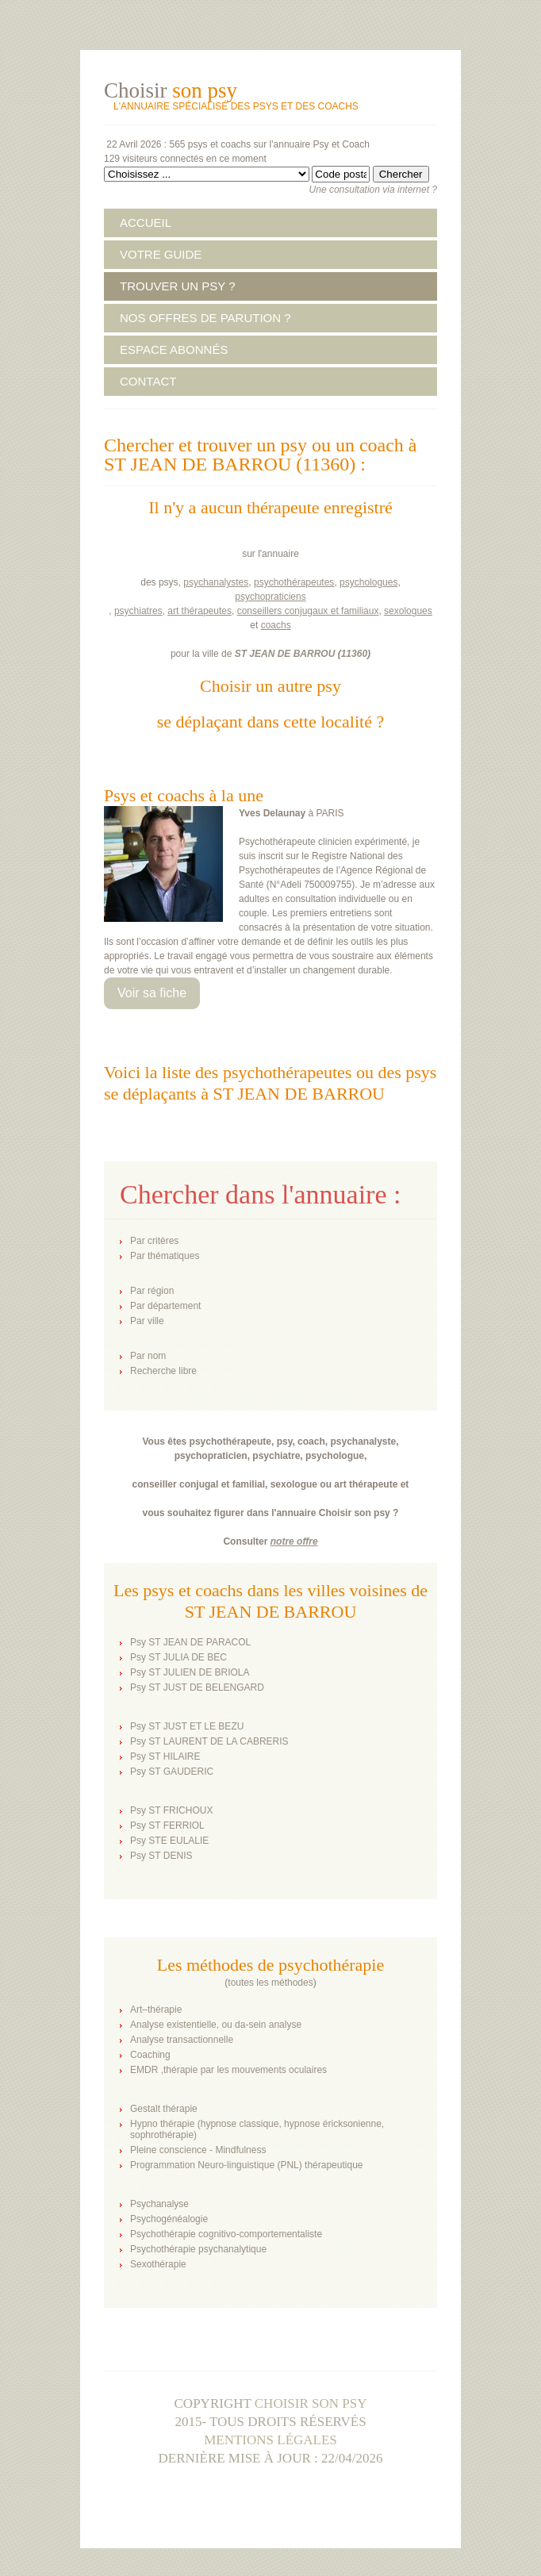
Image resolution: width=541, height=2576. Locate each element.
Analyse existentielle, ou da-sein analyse (215, 2024)
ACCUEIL (145, 222)
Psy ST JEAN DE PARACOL (190, 1642)
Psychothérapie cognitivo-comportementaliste (226, 2234)
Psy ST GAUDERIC (171, 1771)
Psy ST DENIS (161, 1855)
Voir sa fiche (151, 993)
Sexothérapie (158, 2264)
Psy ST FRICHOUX (171, 1810)
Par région (152, 1290)
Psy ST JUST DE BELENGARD (197, 1687)
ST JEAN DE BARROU (285, 653)
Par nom (148, 1355)
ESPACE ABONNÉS (174, 349)
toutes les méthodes (270, 1982)
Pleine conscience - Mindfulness (198, 2150)
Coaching (150, 2054)
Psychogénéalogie (169, 2219)
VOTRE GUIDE (160, 254)
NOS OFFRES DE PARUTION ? (205, 317)
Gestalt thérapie (164, 2108)
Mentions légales (270, 2439)
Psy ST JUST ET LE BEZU (187, 1726)
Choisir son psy (311, 2403)
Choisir (170, 90)
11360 (354, 653)
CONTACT (148, 381)
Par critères (154, 1240)
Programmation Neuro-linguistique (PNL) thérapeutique (246, 2165)
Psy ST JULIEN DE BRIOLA (190, 1672)
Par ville (147, 1320)
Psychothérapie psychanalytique (198, 2249)
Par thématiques (164, 1255)
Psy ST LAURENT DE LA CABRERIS (209, 1741)
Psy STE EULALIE (169, 1840)
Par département (165, 1305)
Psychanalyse (159, 2203)
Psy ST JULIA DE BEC (178, 1657)
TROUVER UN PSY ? (178, 286)
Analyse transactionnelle (181, 2039)
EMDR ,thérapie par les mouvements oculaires (228, 2069)
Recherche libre (163, 1370)
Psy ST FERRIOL (167, 1825)
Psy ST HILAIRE (165, 1756)
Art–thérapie (156, 2009)
